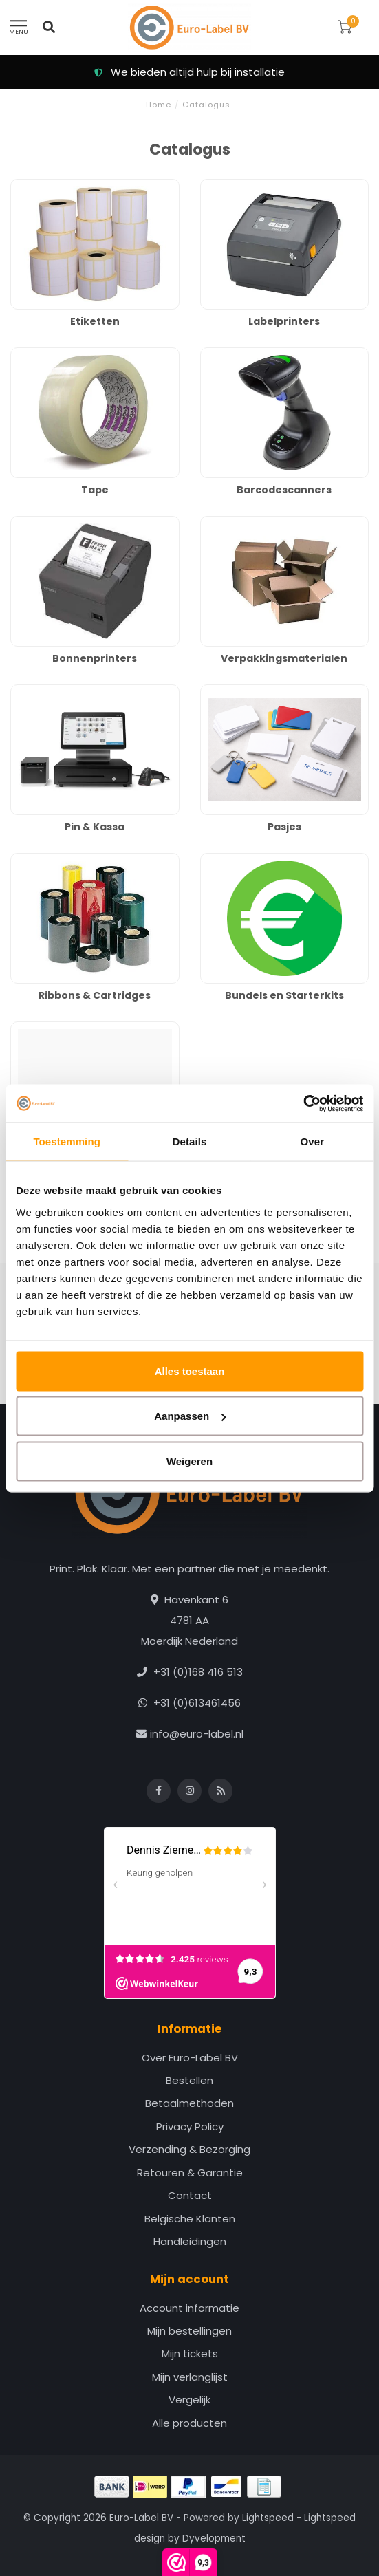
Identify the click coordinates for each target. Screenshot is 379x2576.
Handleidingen (189, 2241)
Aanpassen (190, 1416)
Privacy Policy (190, 2126)
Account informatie (189, 2308)
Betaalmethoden (189, 2103)
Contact (190, 2195)
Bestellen (189, 2080)
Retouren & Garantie (190, 2172)
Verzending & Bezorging (189, 2149)
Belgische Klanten (189, 2218)
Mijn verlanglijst (190, 2377)
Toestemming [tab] (66, 1141)
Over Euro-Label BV (190, 2057)
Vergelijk (189, 2399)
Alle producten (189, 2423)
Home (158, 104)
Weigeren (189, 1460)
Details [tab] (190, 1141)
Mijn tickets (190, 2353)
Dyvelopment (214, 2538)
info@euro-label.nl (196, 1734)
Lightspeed (268, 2517)
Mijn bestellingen (189, 2331)
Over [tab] (313, 1141)
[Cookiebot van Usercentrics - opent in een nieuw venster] (303, 1103)
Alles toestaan (190, 1370)
